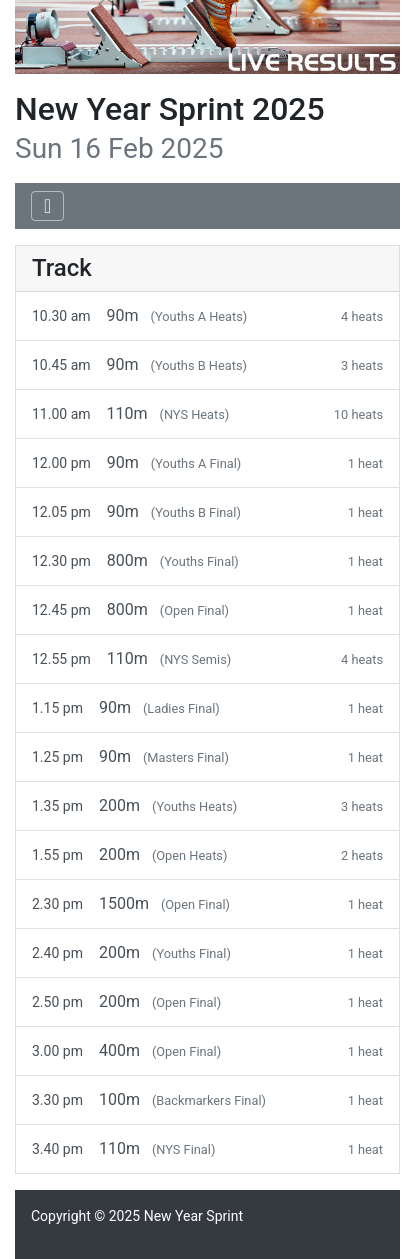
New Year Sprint (193, 1216)
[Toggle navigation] (47, 206)
